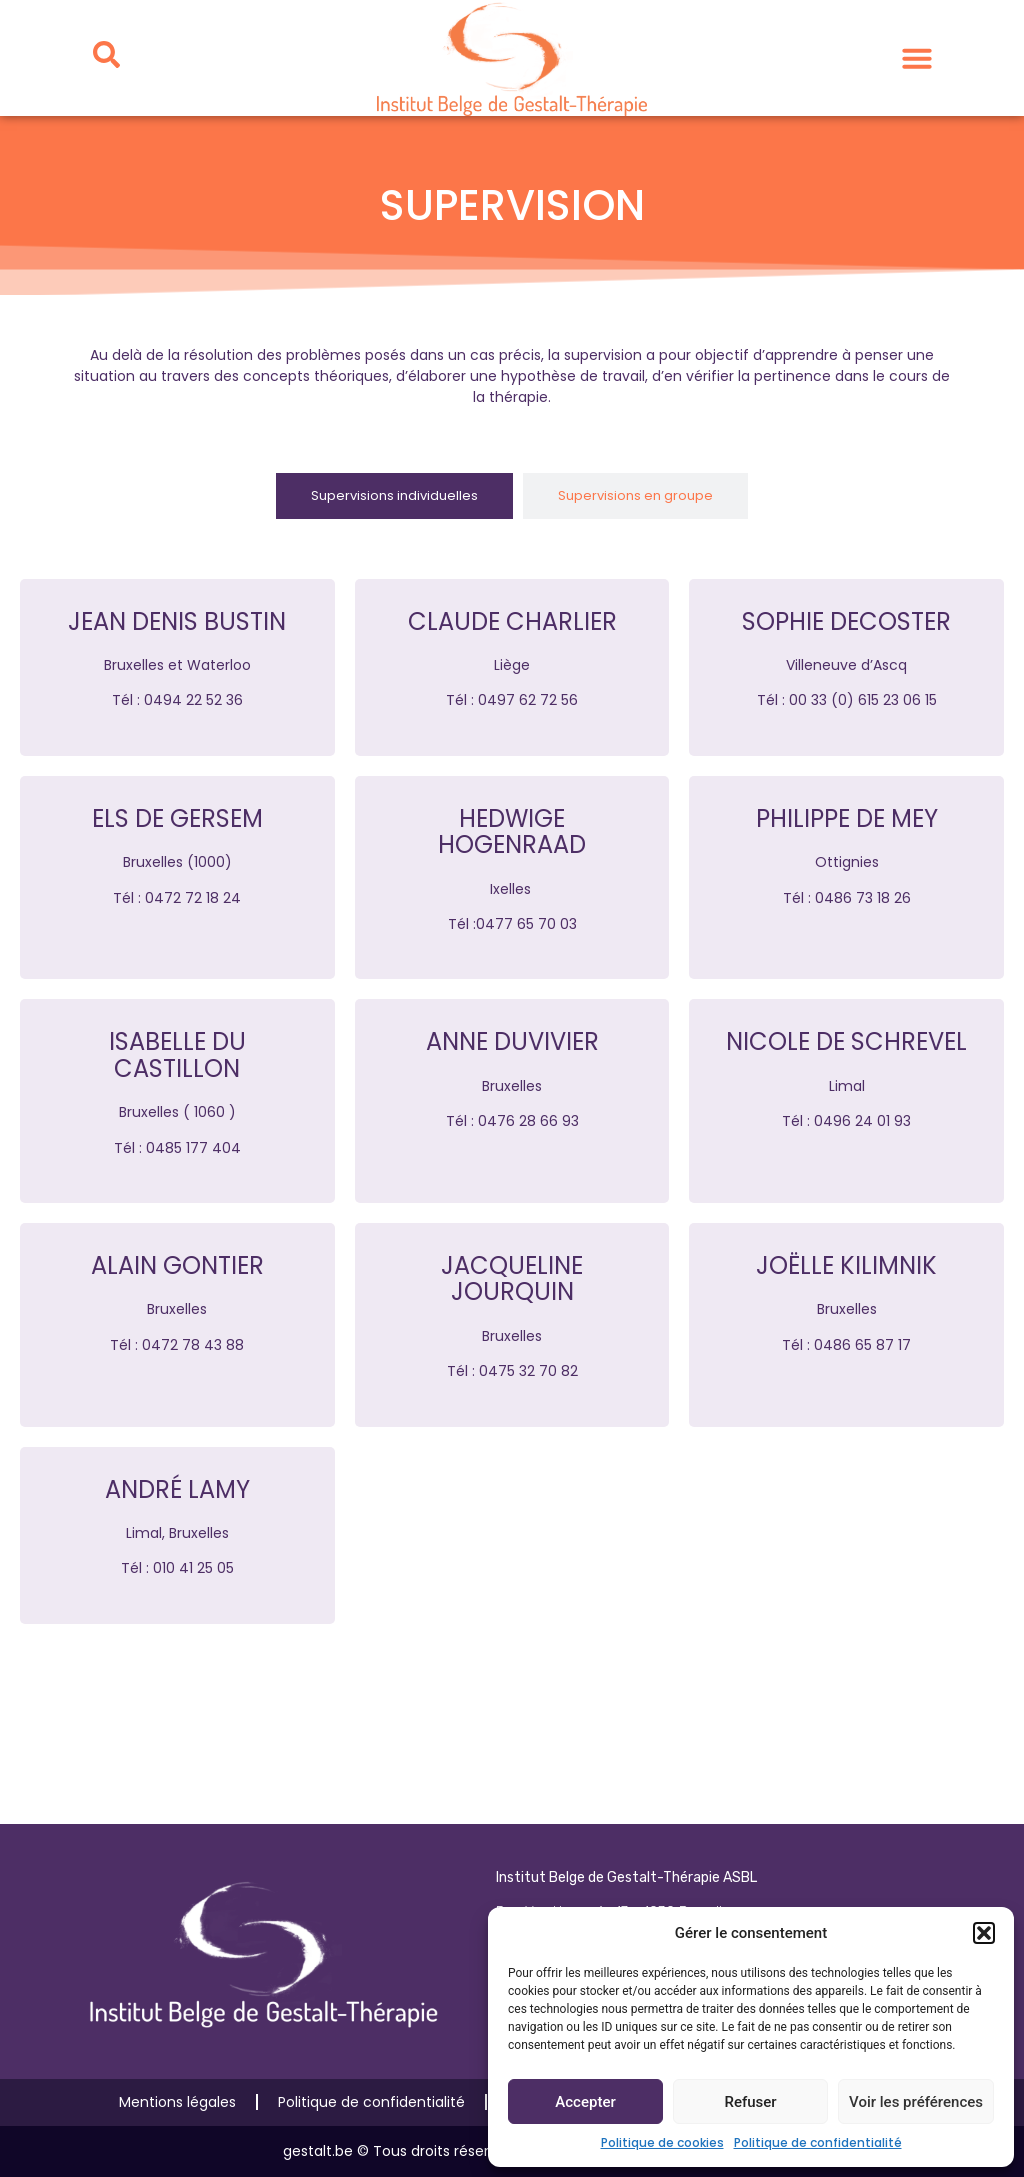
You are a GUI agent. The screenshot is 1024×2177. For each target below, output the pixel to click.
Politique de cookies (662, 2142)
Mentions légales (177, 2102)
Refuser (750, 2102)
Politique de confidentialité (818, 2142)
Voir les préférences (916, 2102)
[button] (984, 1933)
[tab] (394, 496)
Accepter (585, 2102)
